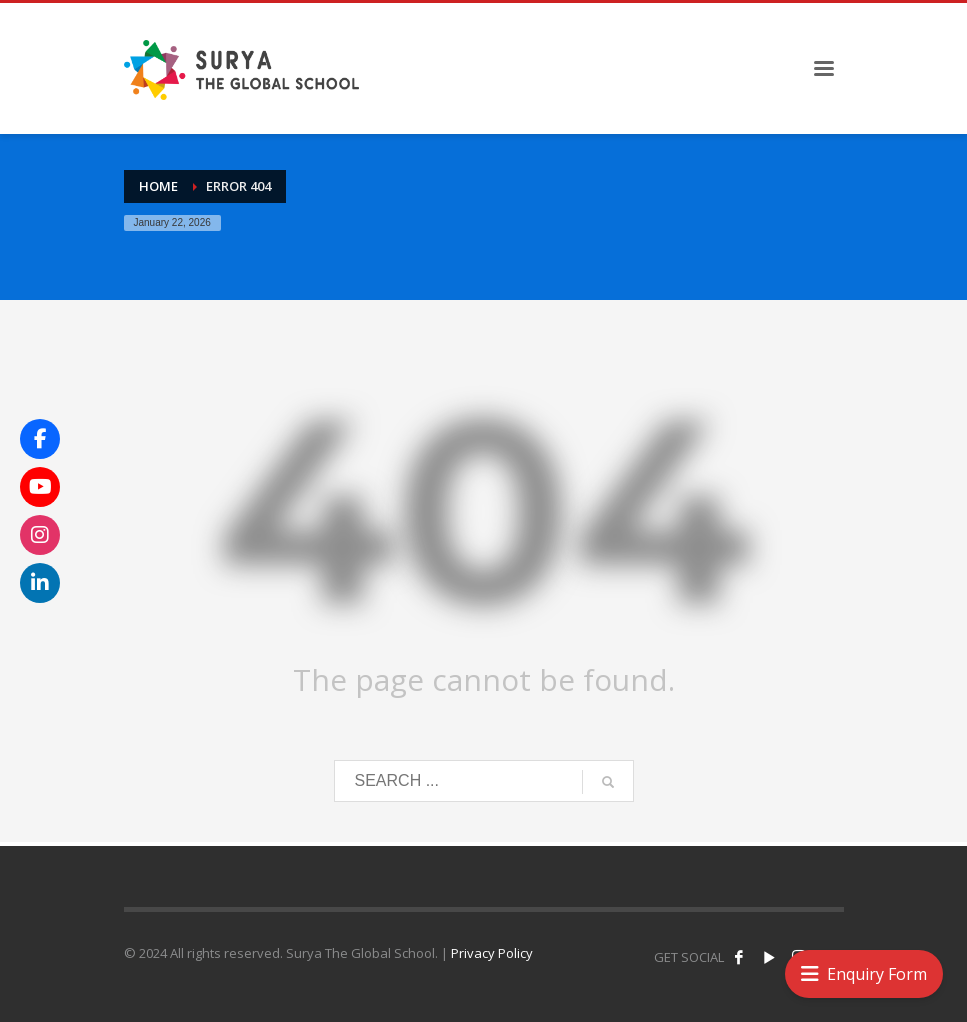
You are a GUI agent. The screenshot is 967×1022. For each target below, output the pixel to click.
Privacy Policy (492, 953)
